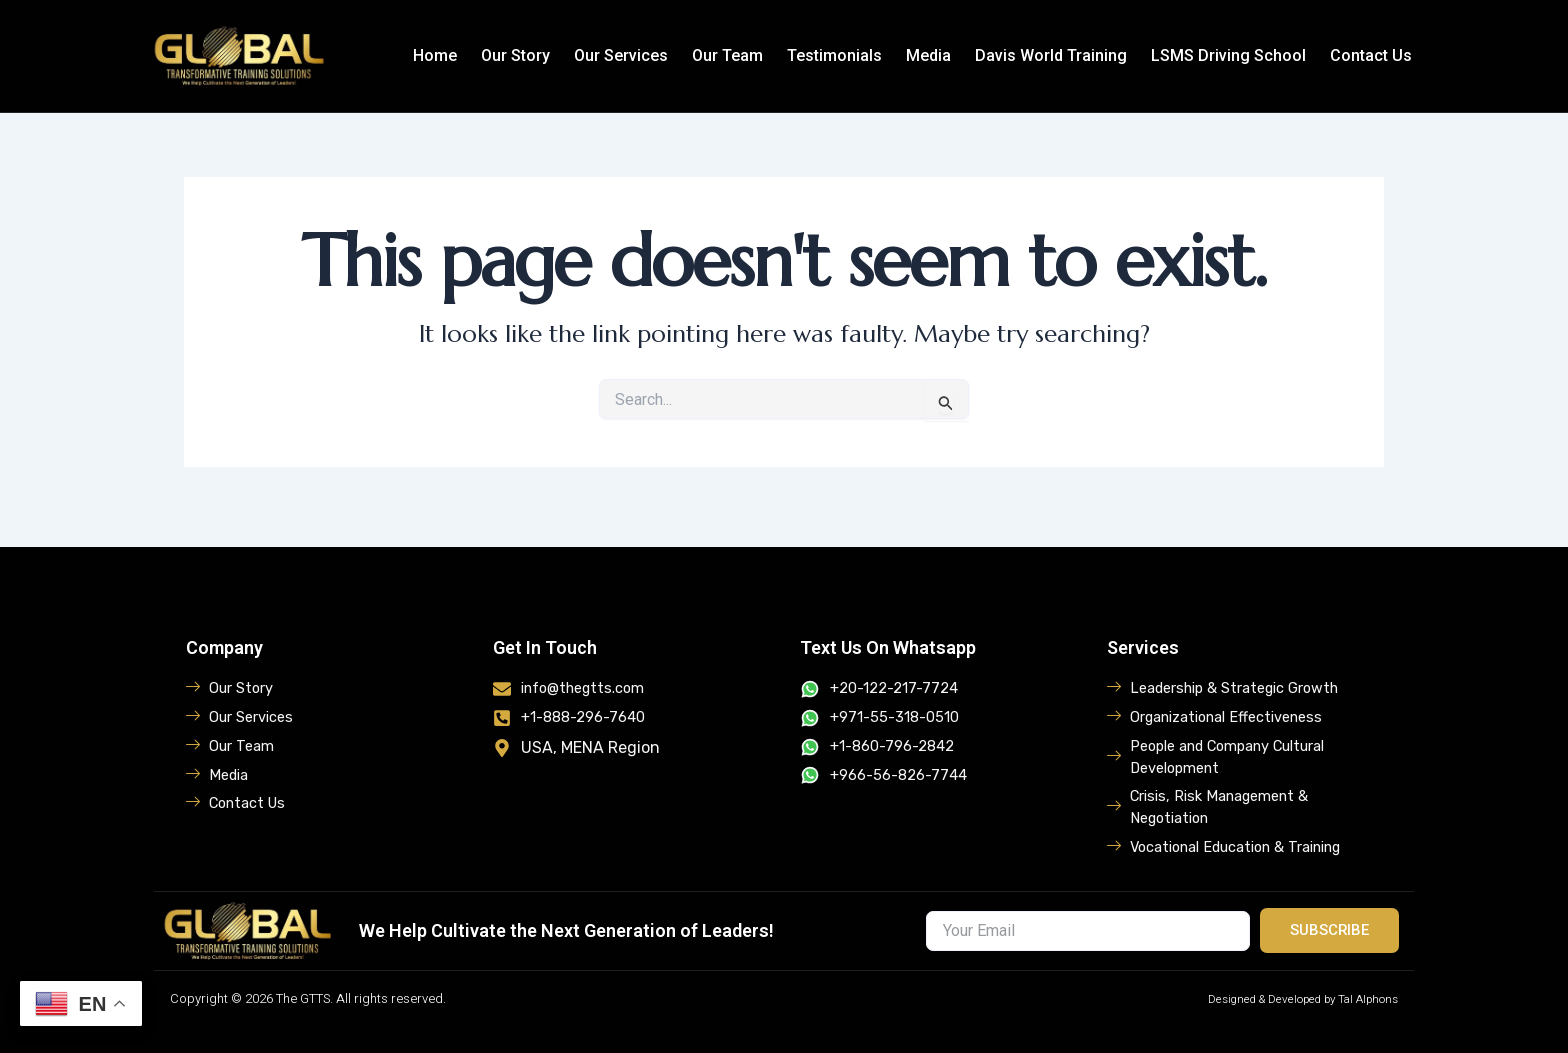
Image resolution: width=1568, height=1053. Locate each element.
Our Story (515, 55)
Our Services (621, 55)
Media (928, 55)
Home (435, 55)
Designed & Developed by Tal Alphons (1287, 998)
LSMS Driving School (1228, 55)
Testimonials (834, 55)
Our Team (727, 55)
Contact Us (1371, 55)
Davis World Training (1051, 55)
